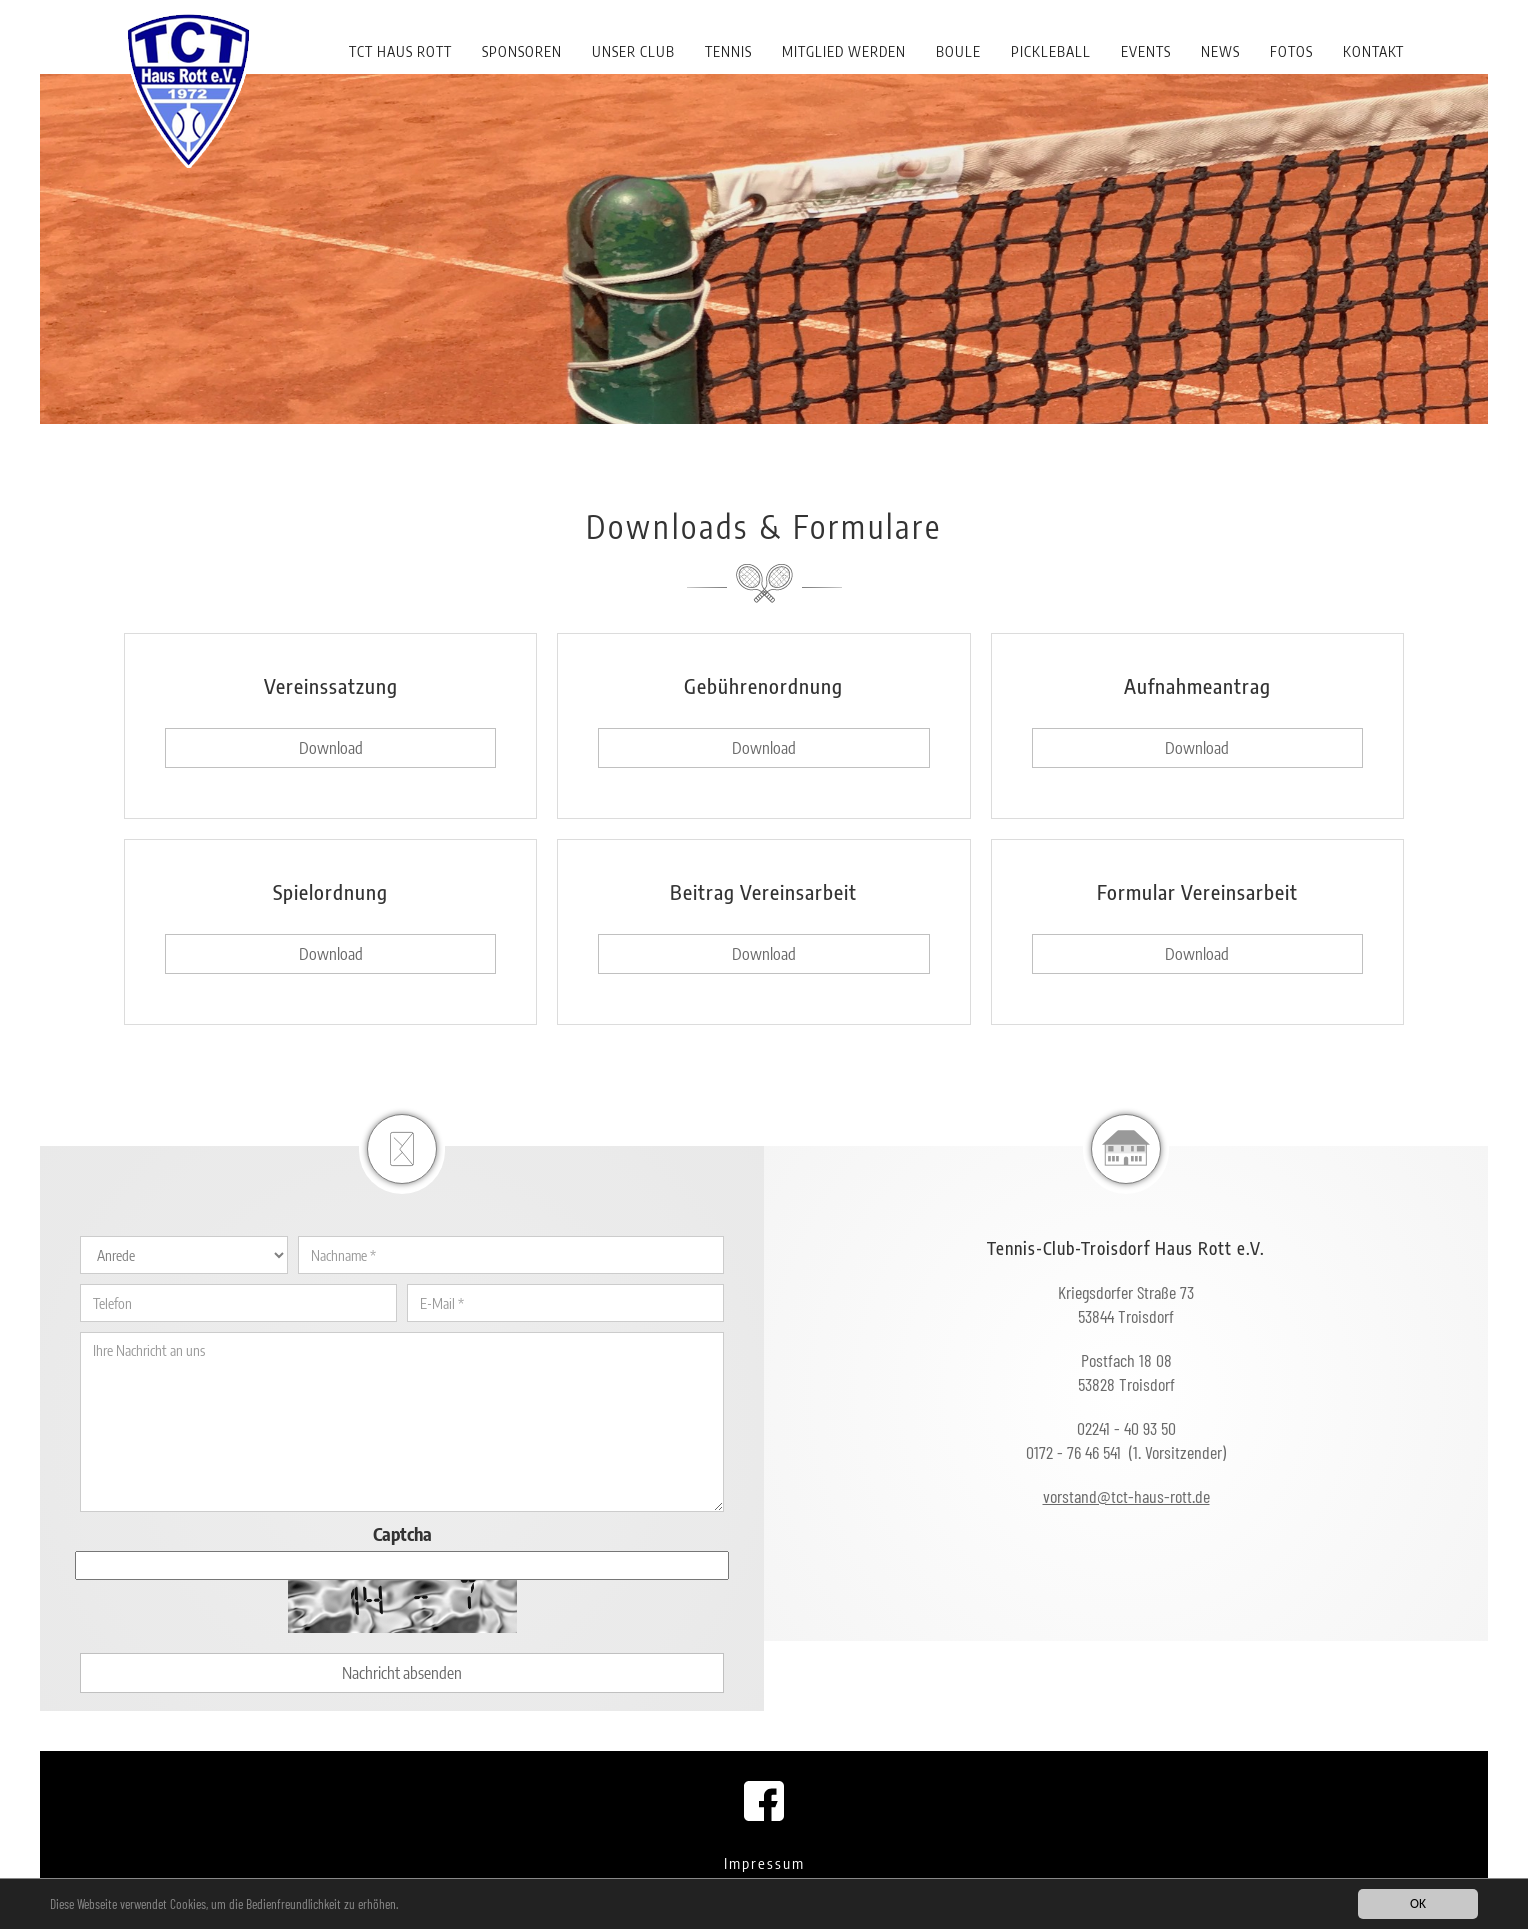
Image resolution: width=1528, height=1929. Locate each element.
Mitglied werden (844, 51)
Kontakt (1373, 51)
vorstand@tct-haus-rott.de (1126, 1496)
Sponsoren (522, 51)
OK (1418, 1903)
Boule (958, 51)
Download (331, 748)
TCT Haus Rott (400, 51)
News (1220, 51)
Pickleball (1051, 51)
